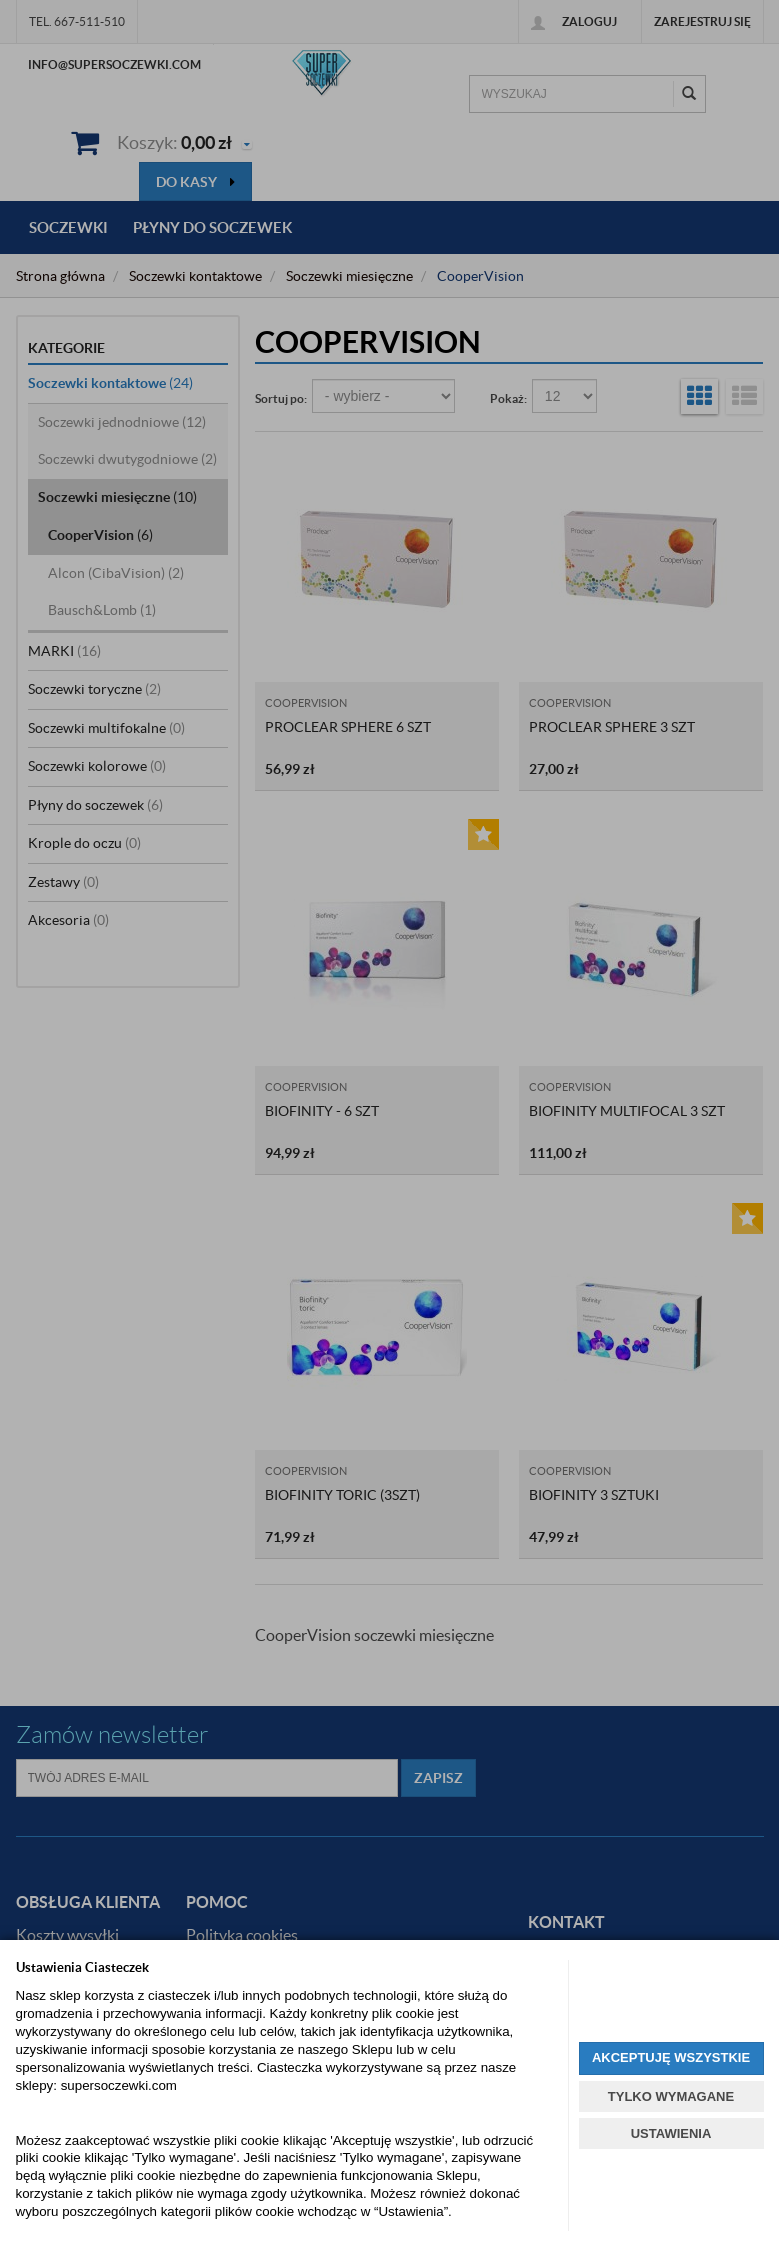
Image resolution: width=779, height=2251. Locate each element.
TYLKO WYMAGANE (671, 2096)
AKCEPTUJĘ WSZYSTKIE (671, 2057)
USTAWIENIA (671, 2133)
